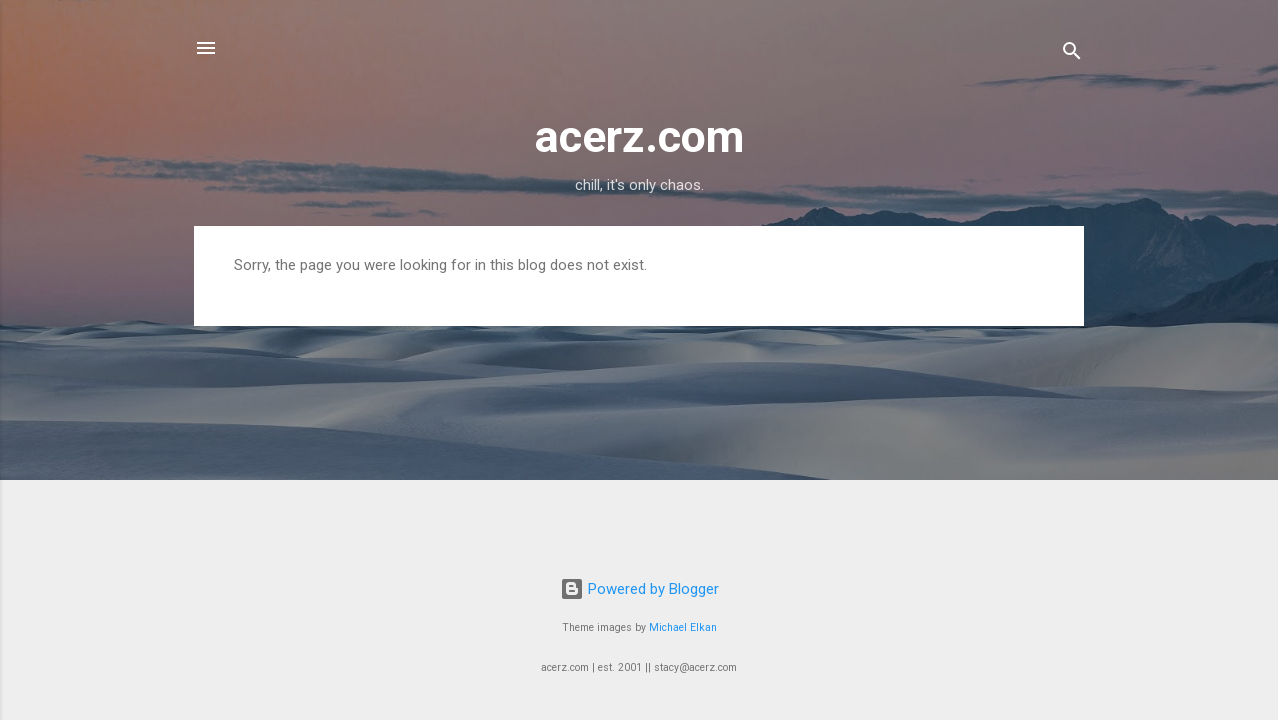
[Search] (1072, 54)
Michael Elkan (683, 627)
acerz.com (639, 136)
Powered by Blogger (639, 589)
